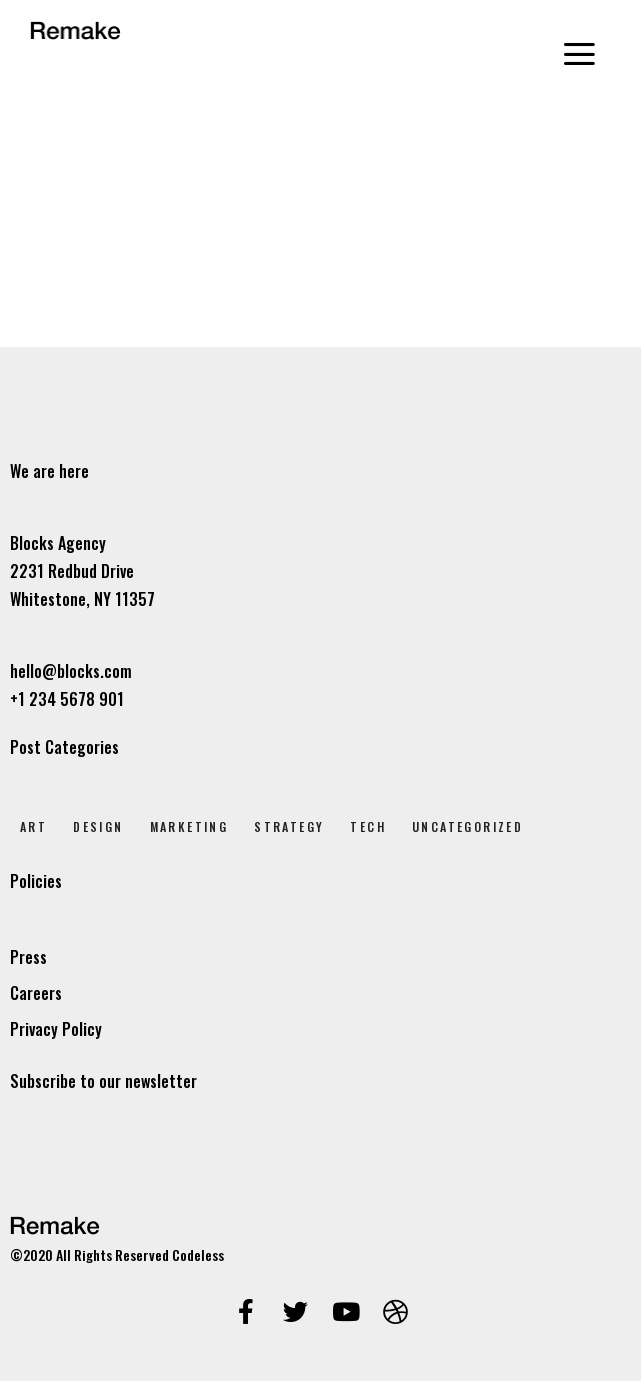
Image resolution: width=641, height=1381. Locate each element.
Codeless (198, 1254)
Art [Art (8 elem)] (33, 826)
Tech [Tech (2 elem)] (368, 826)
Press (28, 957)
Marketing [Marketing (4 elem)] (189, 826)
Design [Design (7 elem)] (98, 826)
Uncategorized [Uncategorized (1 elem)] (467, 826)
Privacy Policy (56, 1029)
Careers (36, 993)
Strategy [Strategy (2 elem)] (289, 826)
